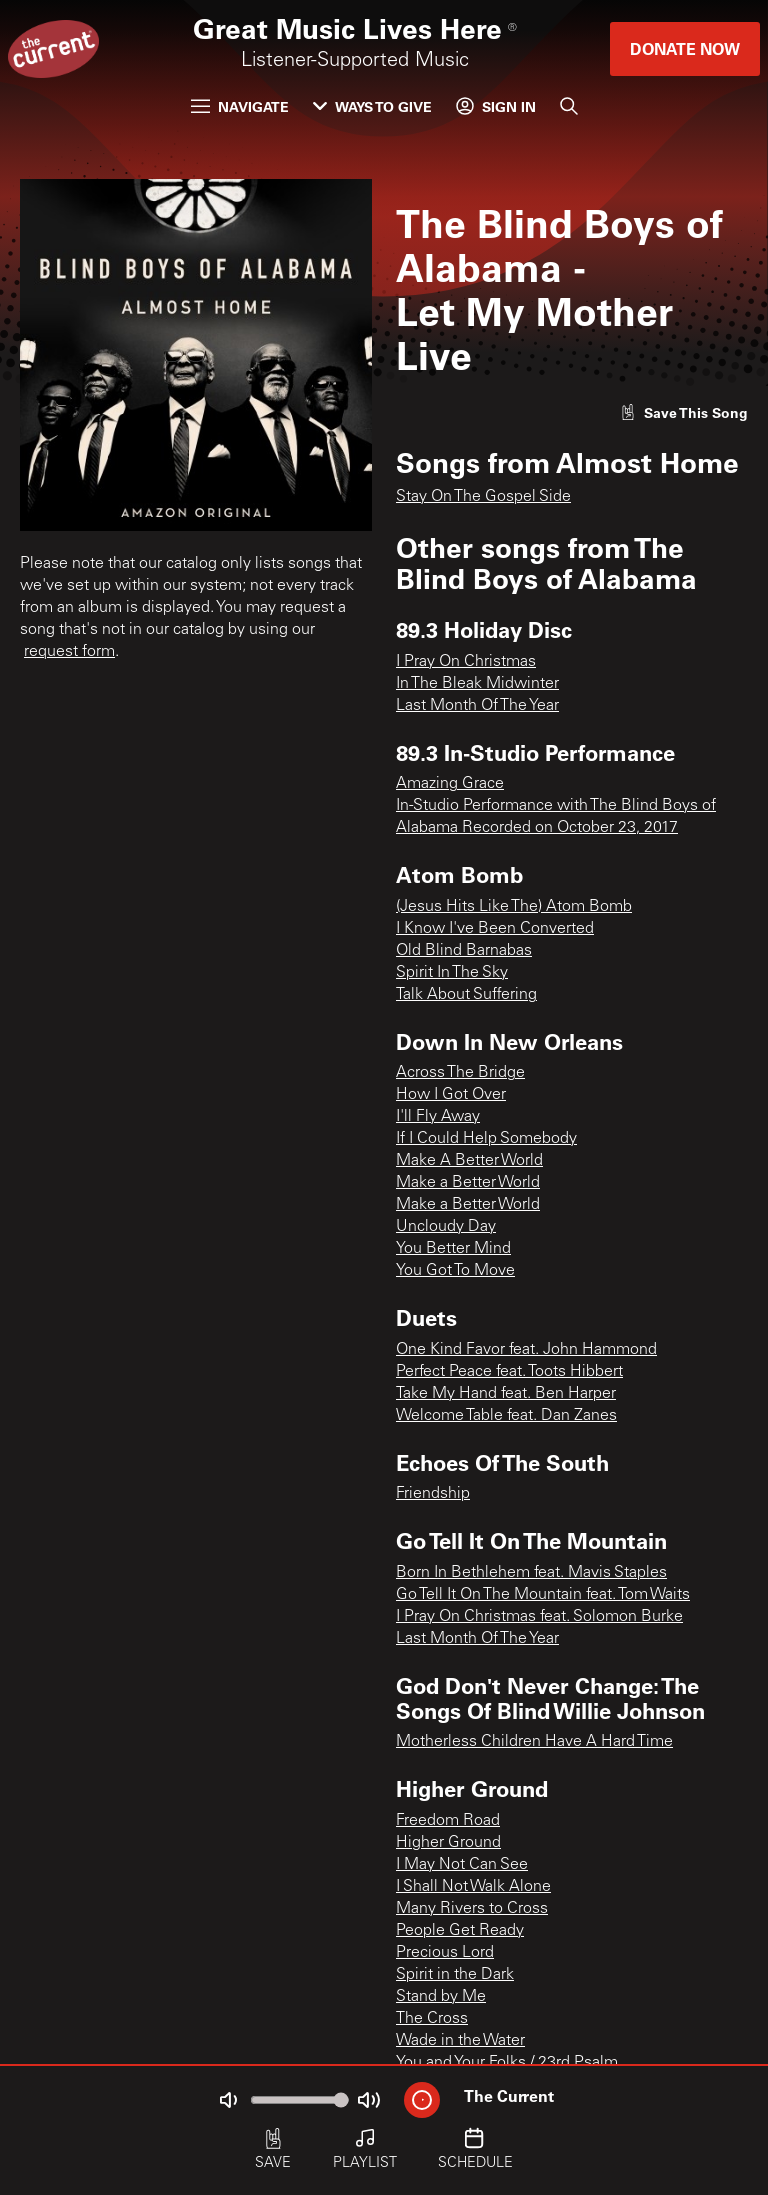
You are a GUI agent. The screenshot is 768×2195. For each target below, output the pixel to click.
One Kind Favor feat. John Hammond (526, 1350)
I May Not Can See (462, 1865)
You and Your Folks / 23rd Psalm (507, 2063)
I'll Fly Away (438, 1117)
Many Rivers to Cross (472, 1909)
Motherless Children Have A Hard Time (534, 1742)
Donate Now (685, 48)
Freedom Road (448, 1821)
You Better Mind (453, 1249)
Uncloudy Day (446, 1227)
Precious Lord (445, 1953)
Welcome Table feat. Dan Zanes (506, 1416)
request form (69, 652)
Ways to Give (372, 106)
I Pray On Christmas (466, 662)
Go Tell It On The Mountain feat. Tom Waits (543, 1595)
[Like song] (684, 412)
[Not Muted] (228, 2100)
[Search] (569, 106)
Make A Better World (469, 1161)
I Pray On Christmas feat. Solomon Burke (539, 1617)
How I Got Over (451, 1095)
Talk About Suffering (466, 995)
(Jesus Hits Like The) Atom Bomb (514, 907)
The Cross (432, 2019)
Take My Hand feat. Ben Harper (506, 1394)
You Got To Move (455, 1271)
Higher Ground (448, 1843)
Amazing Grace (450, 784)
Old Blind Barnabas (464, 951)
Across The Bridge (460, 1073)
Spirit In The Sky (452, 973)
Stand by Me (441, 1997)
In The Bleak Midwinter (477, 684)
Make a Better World (468, 1183)
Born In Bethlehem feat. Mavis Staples (531, 1573)
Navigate (240, 106)
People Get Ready (460, 1931)
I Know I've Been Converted (495, 929)
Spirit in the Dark (455, 1975)
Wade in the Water (460, 2041)
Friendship (433, 1494)
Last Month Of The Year (477, 706)
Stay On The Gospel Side (483, 497)
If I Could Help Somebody (486, 1139)
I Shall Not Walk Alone (473, 1887)
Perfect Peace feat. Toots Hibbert (509, 1372)
